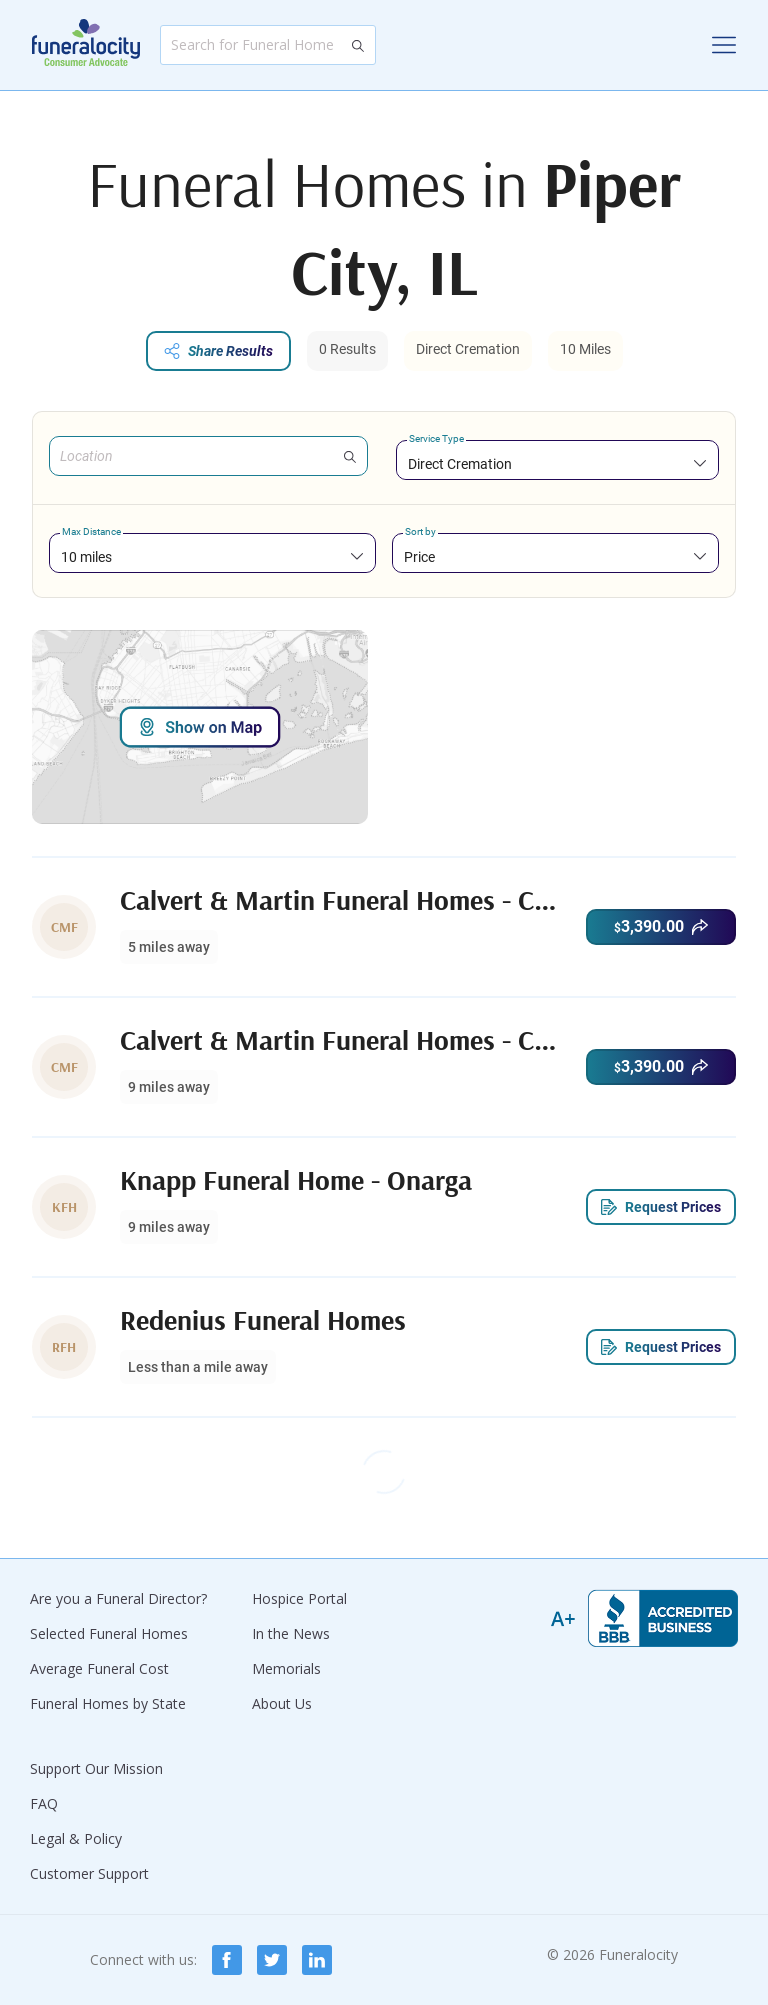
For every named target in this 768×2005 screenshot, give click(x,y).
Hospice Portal (299, 1598)
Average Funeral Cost (99, 1668)
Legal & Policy (76, 1838)
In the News (291, 1633)
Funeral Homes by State (108, 1703)
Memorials (286, 1668)
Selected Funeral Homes (109, 1633)
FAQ (44, 1803)
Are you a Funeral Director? (118, 1598)
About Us (282, 1703)
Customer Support (89, 1873)
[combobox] (557, 463)
